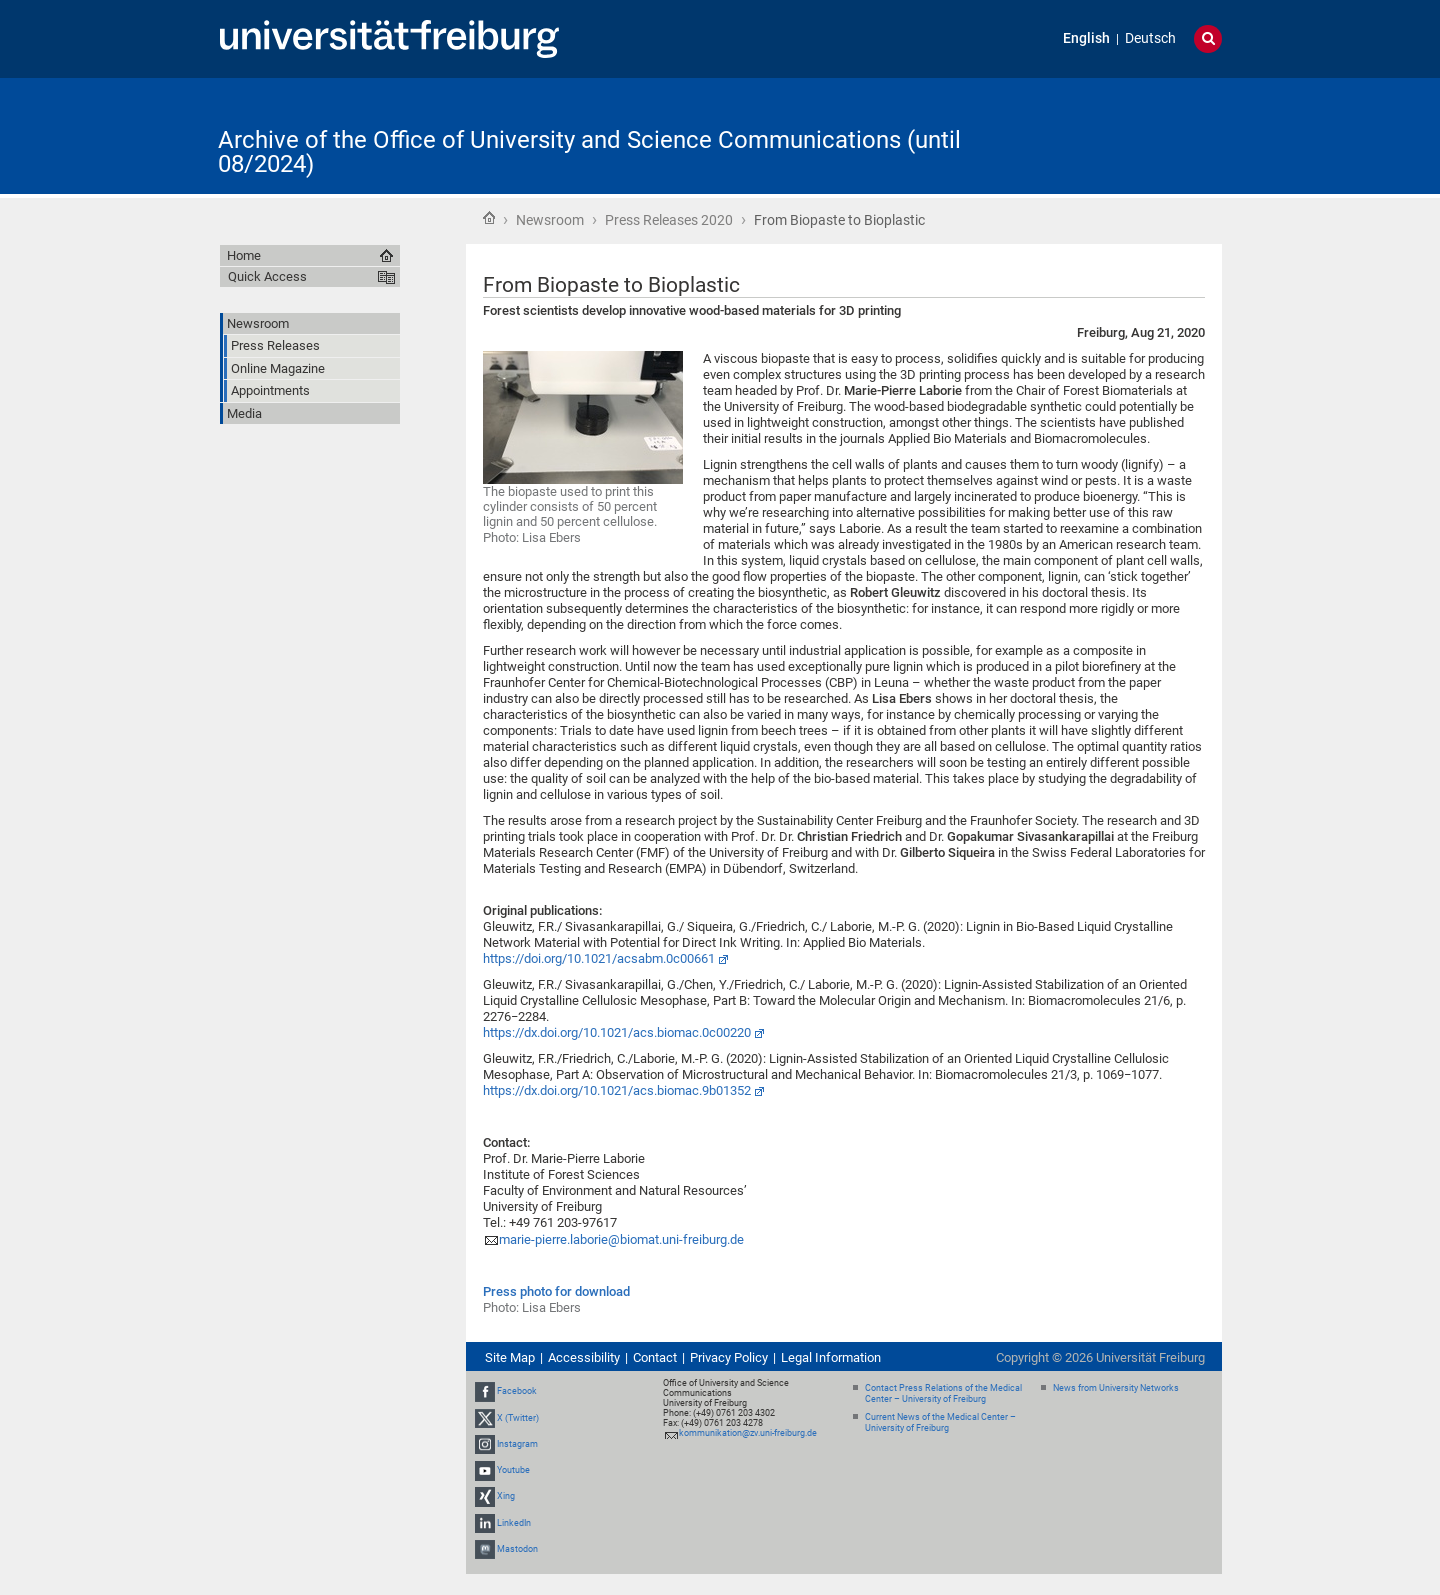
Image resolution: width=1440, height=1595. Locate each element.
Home (489, 218)
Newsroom (550, 220)
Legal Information (831, 1357)
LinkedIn (514, 1523)
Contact (655, 1357)
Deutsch (1150, 38)
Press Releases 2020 (669, 220)
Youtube (513, 1470)
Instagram (517, 1444)
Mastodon (517, 1549)
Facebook (517, 1392)
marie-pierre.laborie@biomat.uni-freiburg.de (621, 1239)
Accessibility (584, 1357)
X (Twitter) (518, 1418)
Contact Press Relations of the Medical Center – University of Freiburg (943, 1393)
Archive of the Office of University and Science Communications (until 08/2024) (589, 152)
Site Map (510, 1357)
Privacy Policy (729, 1357)
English (1086, 38)
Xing (506, 1496)
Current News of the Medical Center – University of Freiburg (940, 1422)
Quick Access (267, 276)
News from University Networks (1116, 1388)
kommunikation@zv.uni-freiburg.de (748, 1433)
